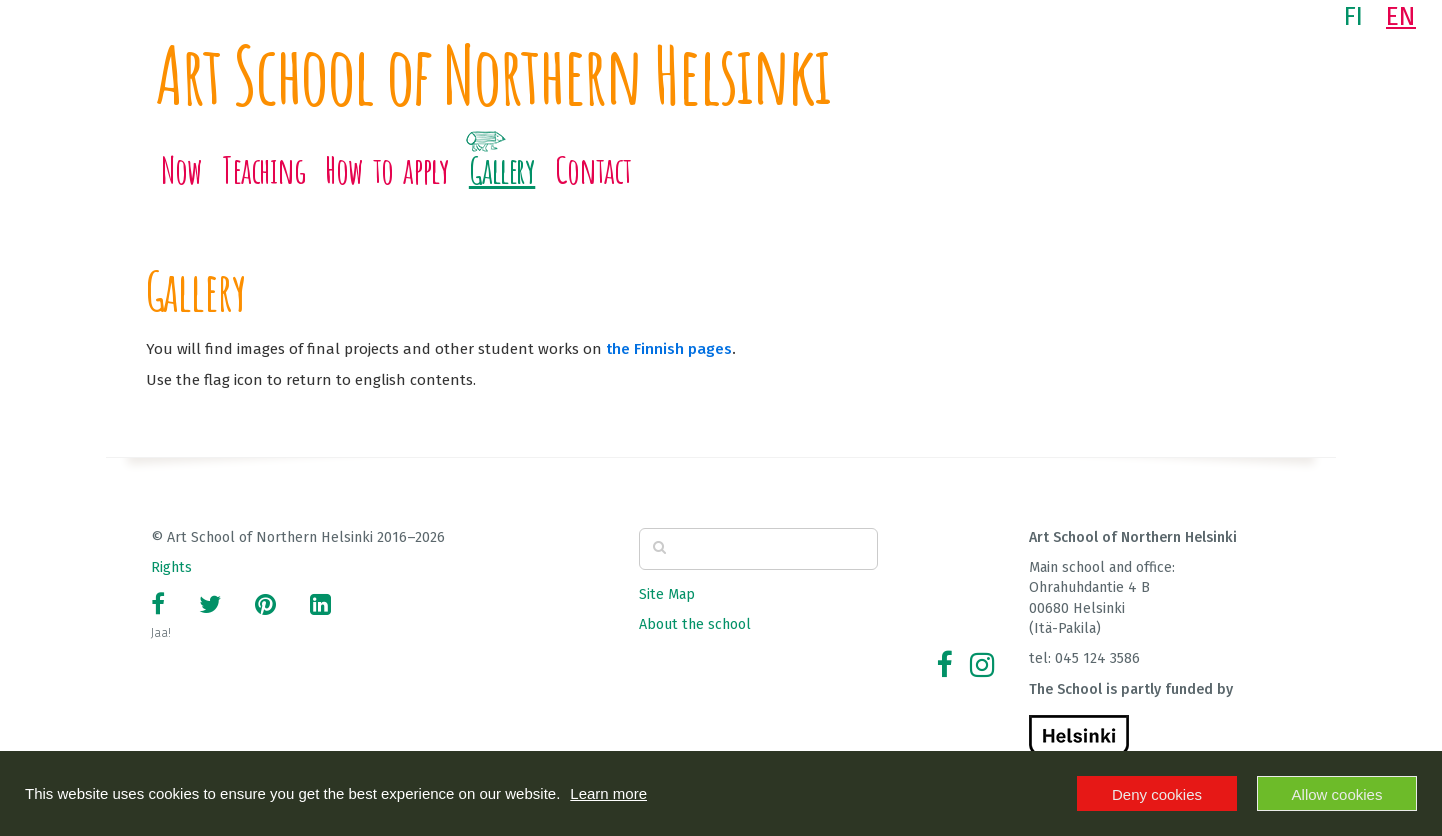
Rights (171, 567)
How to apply (387, 170)
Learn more (608, 793)
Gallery (502, 170)
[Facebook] (944, 665)
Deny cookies (1157, 794)
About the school (695, 624)
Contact (592, 170)
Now (181, 170)
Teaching (263, 170)
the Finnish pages (669, 349)
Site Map (667, 594)
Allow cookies (1337, 794)
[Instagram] (982, 665)
